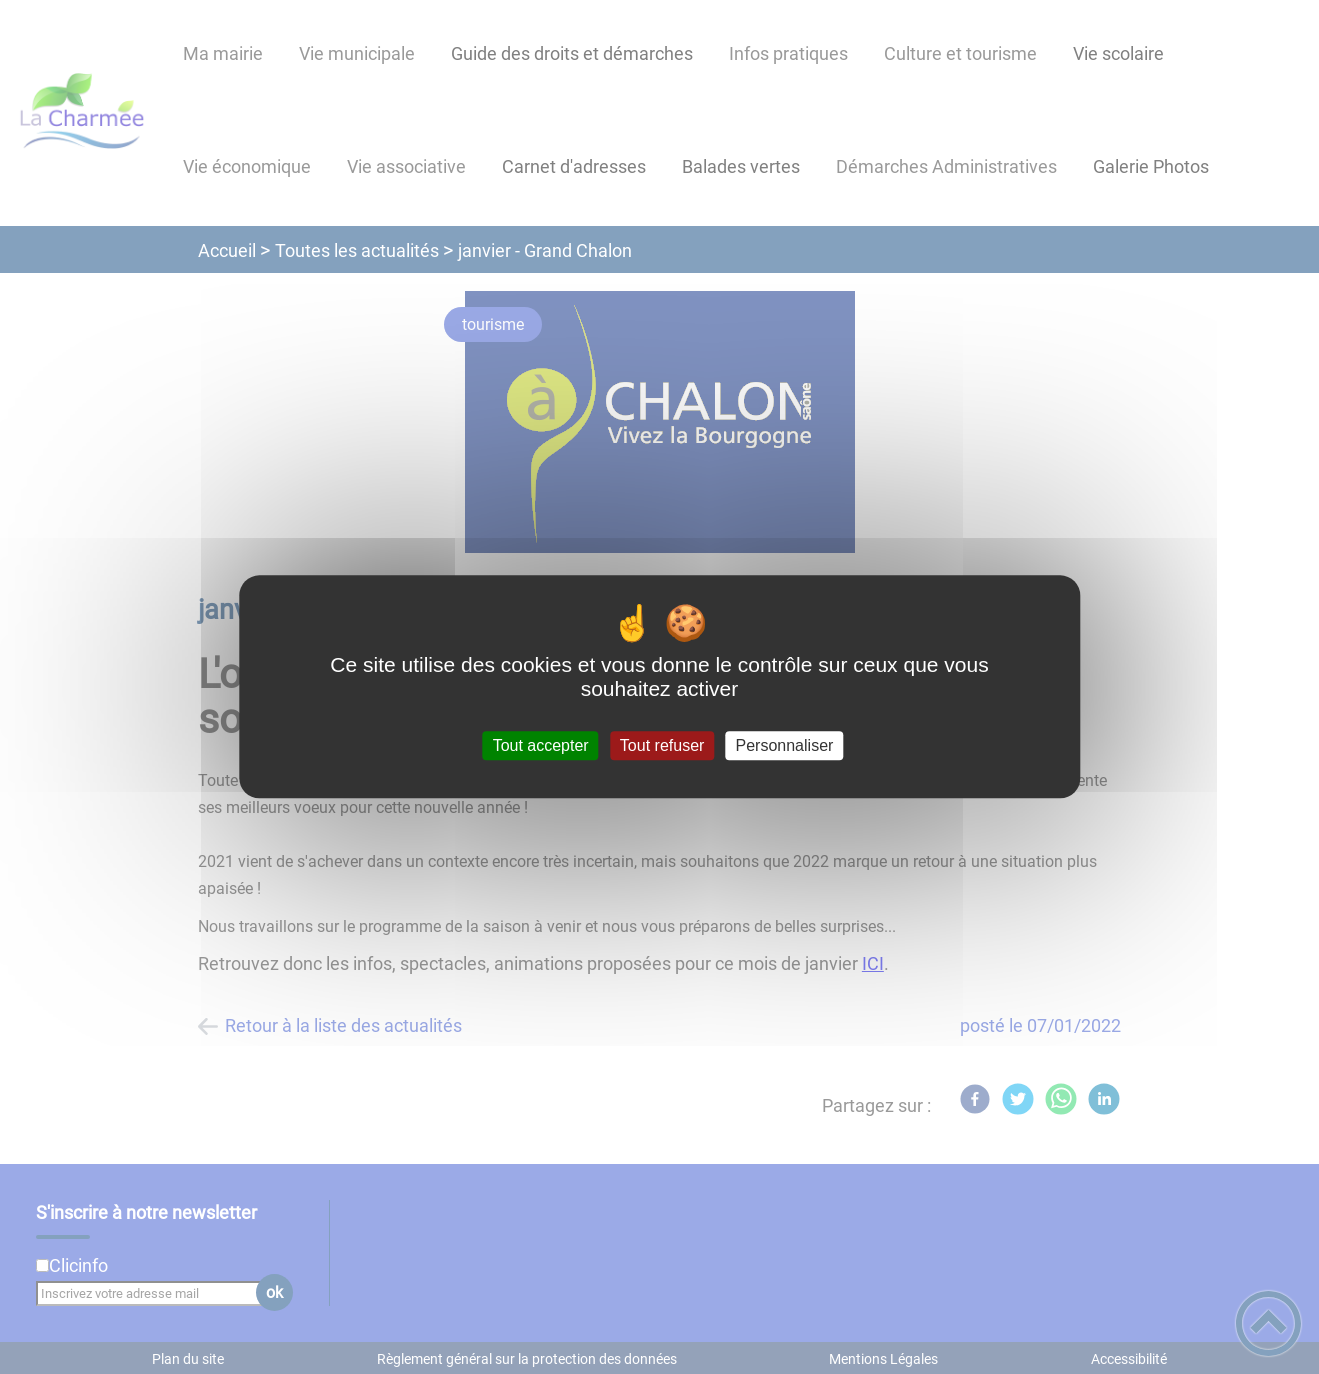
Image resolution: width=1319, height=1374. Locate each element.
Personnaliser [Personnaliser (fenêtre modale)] (785, 745)
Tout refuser (662, 745)
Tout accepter (541, 745)
